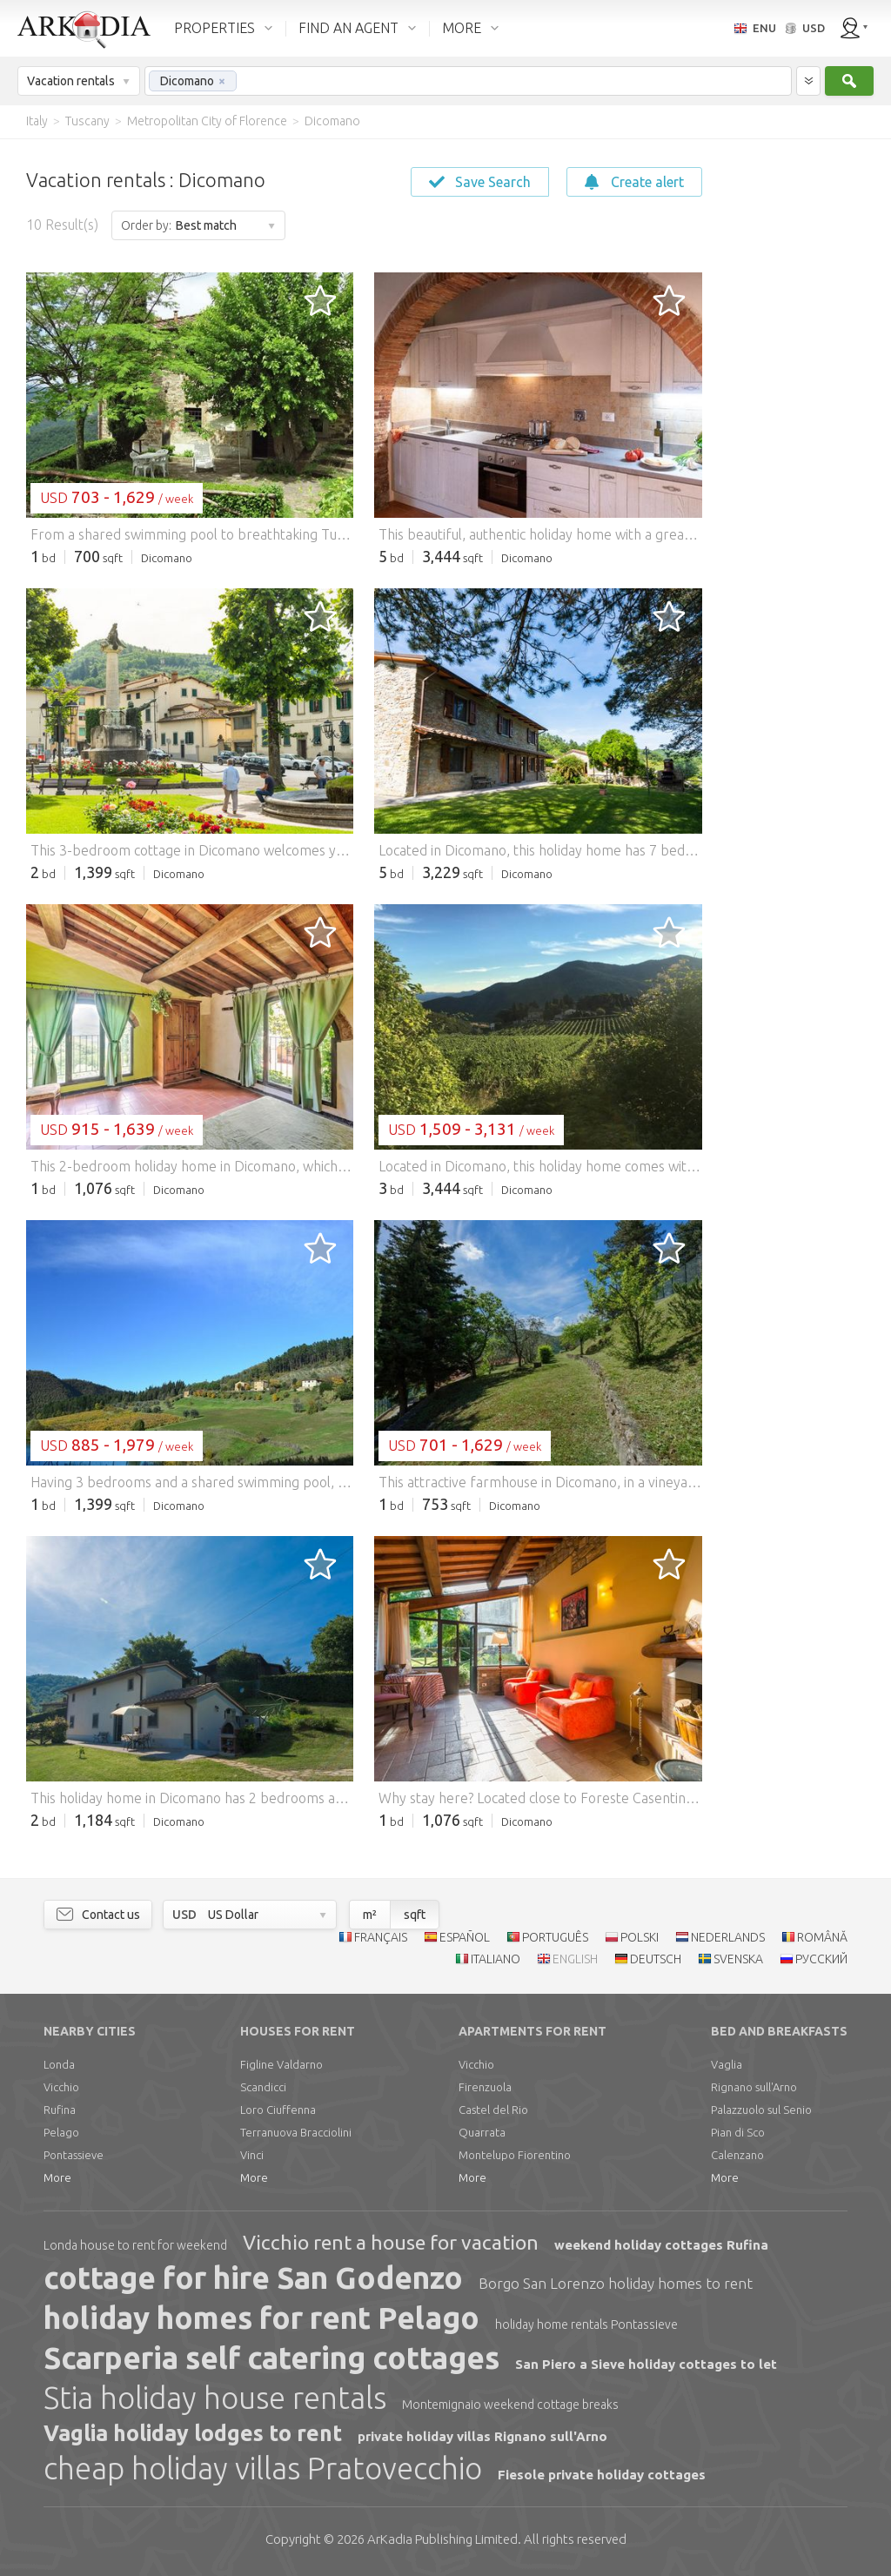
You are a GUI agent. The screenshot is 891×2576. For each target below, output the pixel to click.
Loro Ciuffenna (278, 2109)
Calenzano (737, 2155)
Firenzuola (485, 2087)
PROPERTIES (214, 28)
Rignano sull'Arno (754, 2087)
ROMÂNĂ (822, 1937)
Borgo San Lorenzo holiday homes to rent (616, 2283)
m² (370, 1915)
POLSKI (639, 1937)
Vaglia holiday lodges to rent (193, 2433)
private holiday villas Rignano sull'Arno (482, 2436)
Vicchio (61, 2087)
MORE (461, 28)
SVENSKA (738, 1959)
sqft (414, 1915)
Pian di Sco (738, 2132)
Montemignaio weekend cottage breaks (510, 2405)
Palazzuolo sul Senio (761, 2109)
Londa (59, 2064)
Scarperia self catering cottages (271, 2357)
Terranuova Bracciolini (296, 2132)
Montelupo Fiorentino (515, 2155)
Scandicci (263, 2087)
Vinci (252, 2155)
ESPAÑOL (464, 1937)
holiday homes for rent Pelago (261, 2317)
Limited (442, 2539)
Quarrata (482, 2132)
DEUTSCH (655, 1959)
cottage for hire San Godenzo (253, 2277)
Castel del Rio (493, 2109)
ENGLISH (575, 1959)
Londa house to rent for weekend (135, 2245)
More (57, 2177)
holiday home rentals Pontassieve (586, 2324)
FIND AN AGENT (348, 28)
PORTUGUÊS (555, 1937)
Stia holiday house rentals (215, 2397)
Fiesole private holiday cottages (602, 2474)
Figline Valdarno (281, 2064)
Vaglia (726, 2064)
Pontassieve (74, 2155)
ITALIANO (495, 1959)
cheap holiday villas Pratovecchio (263, 2468)
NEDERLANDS (728, 1937)
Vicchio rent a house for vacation (391, 2242)
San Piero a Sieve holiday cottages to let (646, 2364)
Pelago (61, 2132)
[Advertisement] (795, 400)
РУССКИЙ (821, 1959)
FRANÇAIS (380, 1937)
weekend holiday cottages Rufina (661, 2244)
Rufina (60, 2109)
